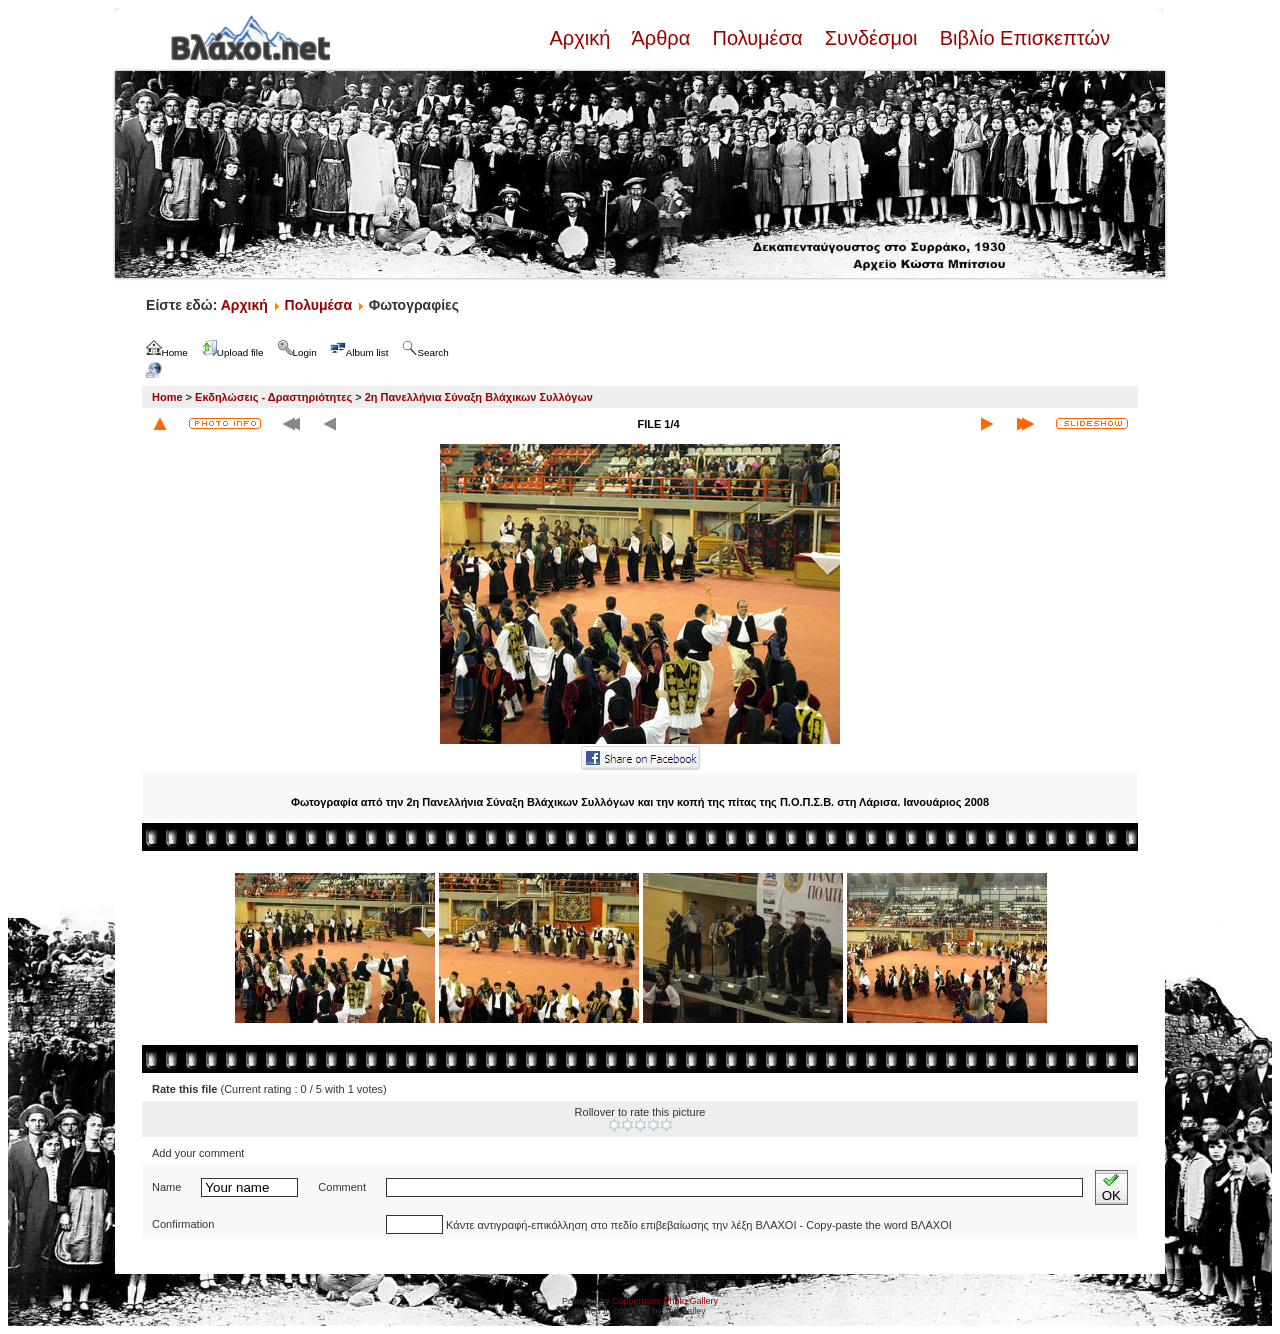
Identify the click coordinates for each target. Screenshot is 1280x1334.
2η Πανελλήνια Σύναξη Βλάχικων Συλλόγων (479, 397)
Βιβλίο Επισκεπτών (1022, 38)
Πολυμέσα (757, 38)
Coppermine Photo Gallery (665, 1301)
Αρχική (582, 38)
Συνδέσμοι (871, 38)
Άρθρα (661, 38)
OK (1111, 1187)
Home (167, 397)
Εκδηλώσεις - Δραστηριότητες (273, 397)
